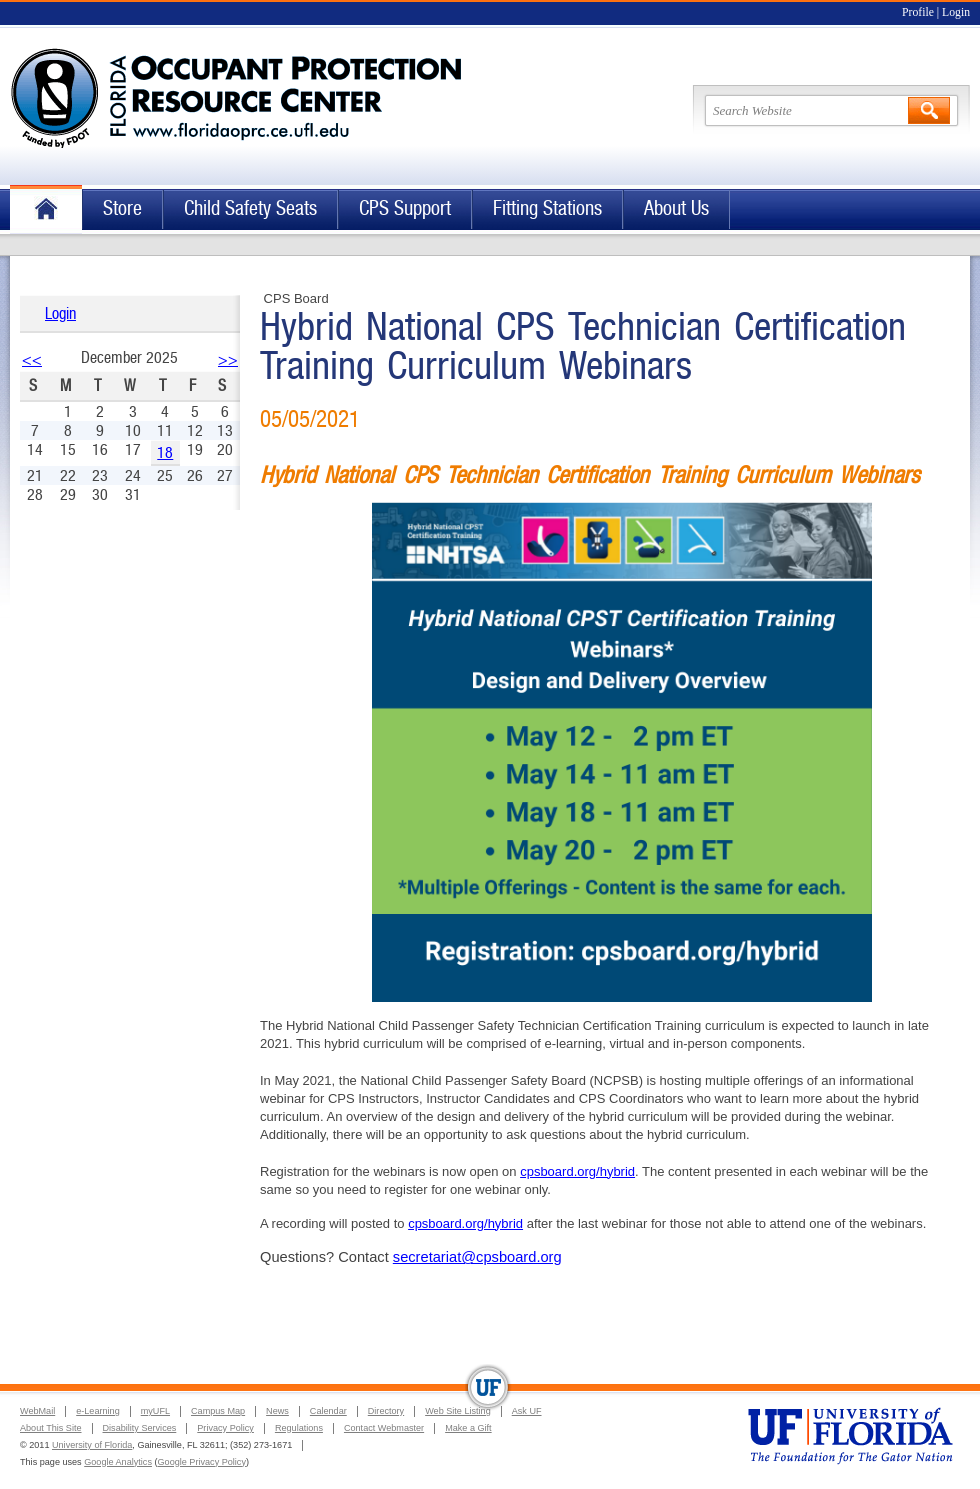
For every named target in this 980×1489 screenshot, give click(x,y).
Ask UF (527, 1411)
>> (228, 359)
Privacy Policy (225, 1428)
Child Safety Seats (250, 208)
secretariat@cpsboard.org (477, 1257)
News (277, 1411)
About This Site (51, 1428)
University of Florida (92, 1445)
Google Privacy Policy (202, 1462)
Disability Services (140, 1428)
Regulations (299, 1428)
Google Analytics (118, 1462)
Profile (918, 12)
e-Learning (97, 1411)
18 (165, 452)
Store (122, 208)
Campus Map (218, 1411)
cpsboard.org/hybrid (577, 1171)
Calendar (328, 1411)
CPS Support (405, 208)
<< (32, 359)
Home (46, 209)
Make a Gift (468, 1428)
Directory (386, 1411)
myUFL (155, 1411)
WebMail (37, 1411)
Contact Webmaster (384, 1428)
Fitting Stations (547, 208)
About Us (676, 208)
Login (956, 12)
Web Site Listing (458, 1411)
